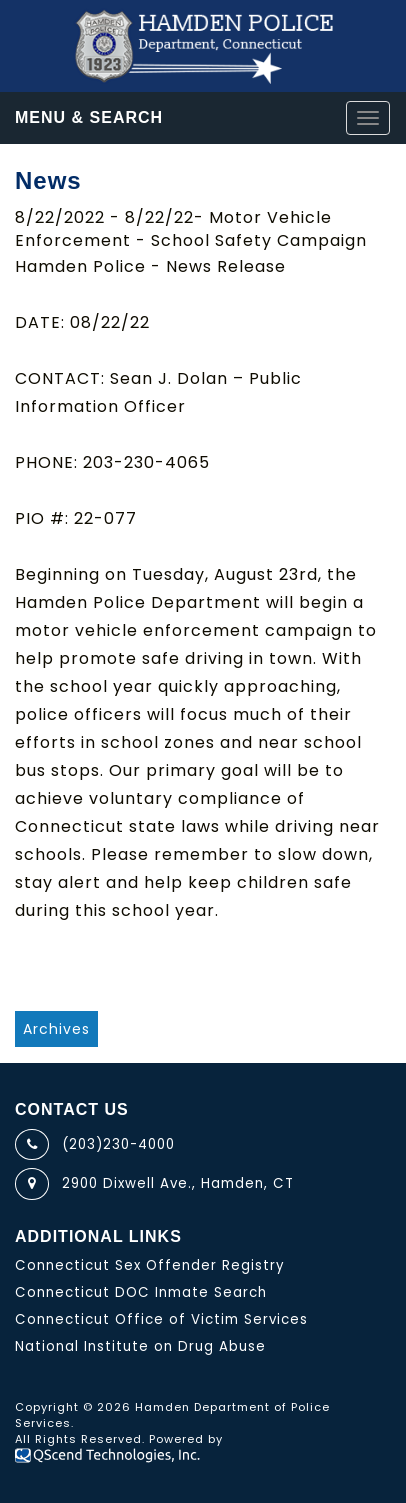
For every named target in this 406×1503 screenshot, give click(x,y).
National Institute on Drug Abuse (140, 1346)
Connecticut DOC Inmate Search (141, 1292)
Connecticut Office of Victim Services (161, 1319)
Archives (56, 1029)
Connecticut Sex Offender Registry (150, 1265)
